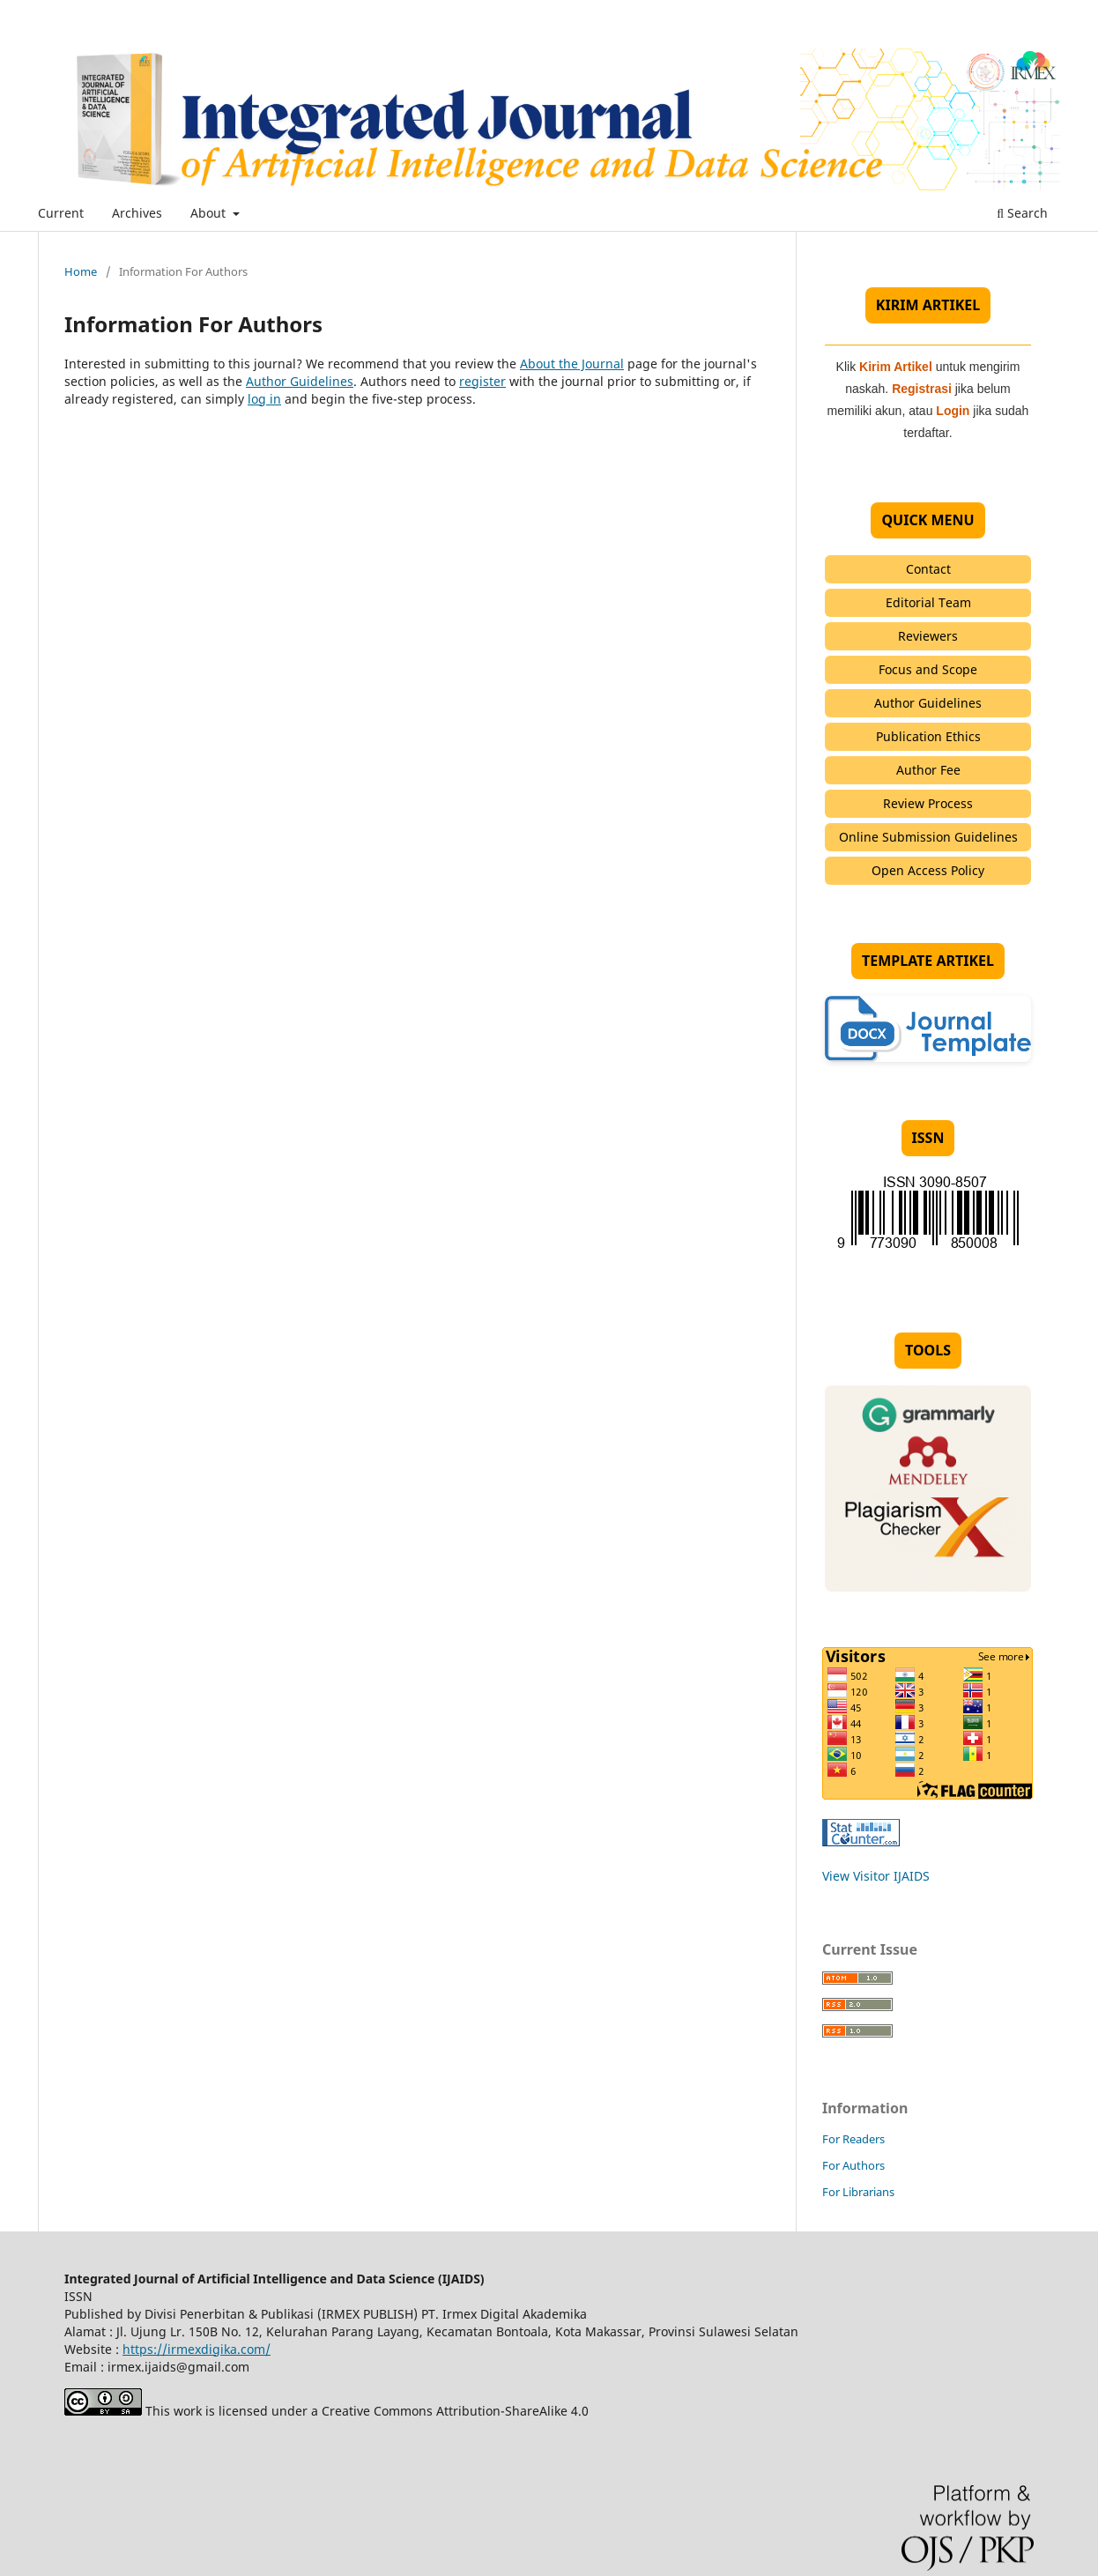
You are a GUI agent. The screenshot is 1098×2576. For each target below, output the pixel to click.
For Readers (853, 2139)
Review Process (928, 803)
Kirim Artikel (895, 367)
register (482, 381)
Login (952, 411)
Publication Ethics (928, 736)
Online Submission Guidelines (928, 836)
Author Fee (928, 769)
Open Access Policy (928, 870)
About (209, 212)
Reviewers (928, 635)
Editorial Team (928, 602)
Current (61, 212)
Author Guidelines (299, 381)
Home (80, 271)
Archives (137, 212)
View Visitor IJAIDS (876, 1875)
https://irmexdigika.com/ (196, 2349)
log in (264, 398)
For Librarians (858, 2192)
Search (1022, 212)
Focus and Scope (928, 669)
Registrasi (922, 389)
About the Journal (572, 363)
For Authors (853, 2165)
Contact (928, 568)
